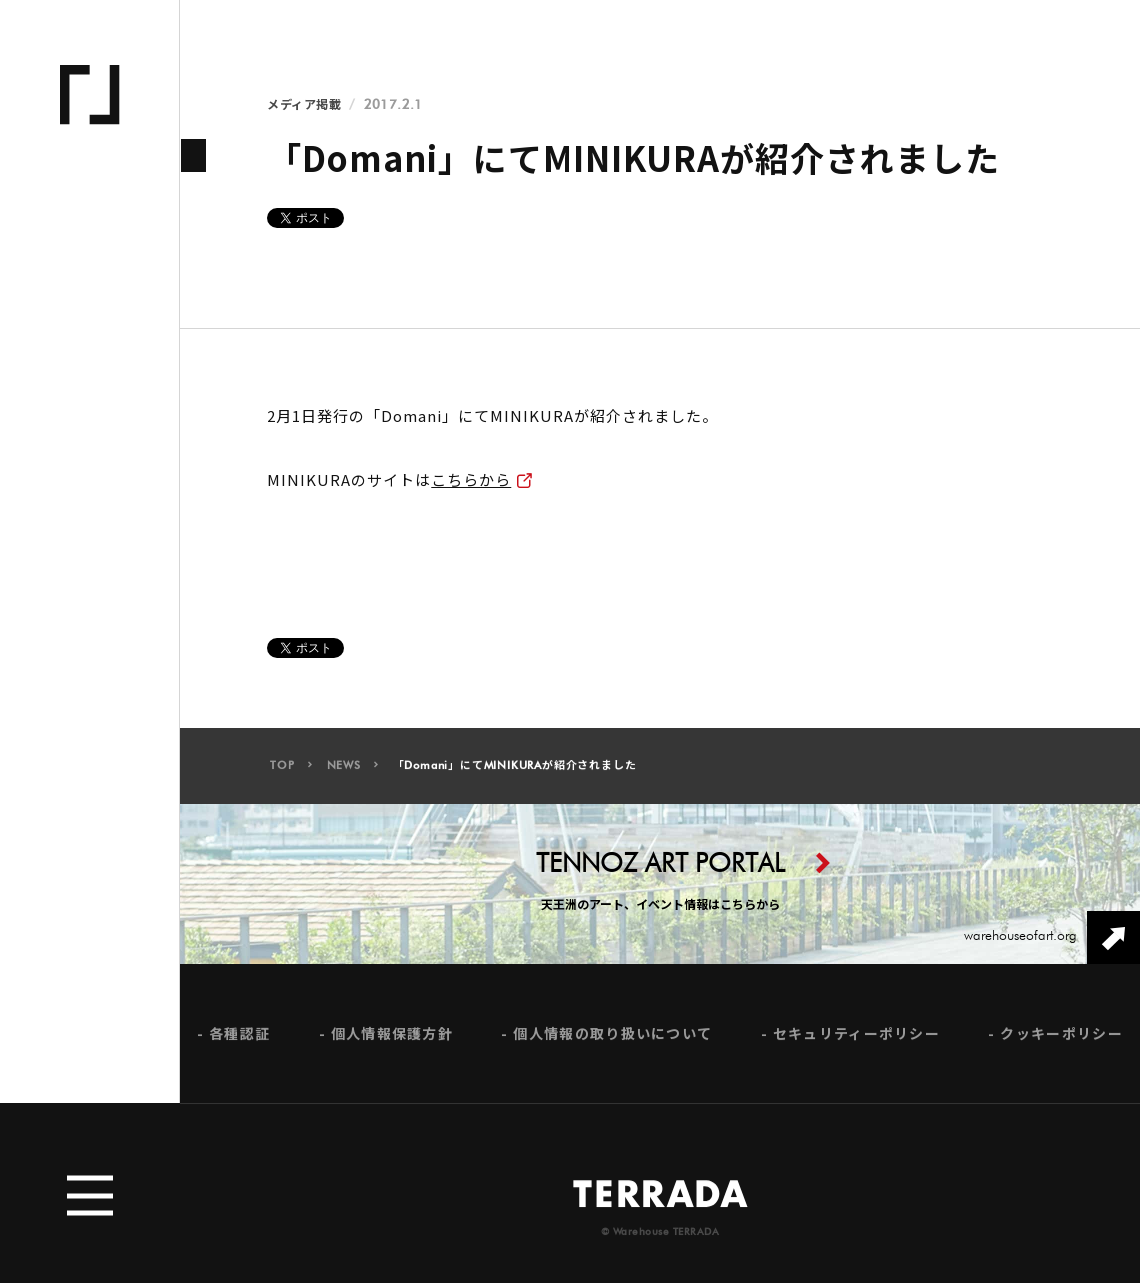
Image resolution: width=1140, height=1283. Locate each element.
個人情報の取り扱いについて (612, 1038)
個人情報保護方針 (392, 1038)
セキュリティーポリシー (856, 1038)
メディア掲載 (304, 105)
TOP (282, 770)
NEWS (344, 770)
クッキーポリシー (1061, 1038)
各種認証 (239, 1038)
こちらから (471, 479)
